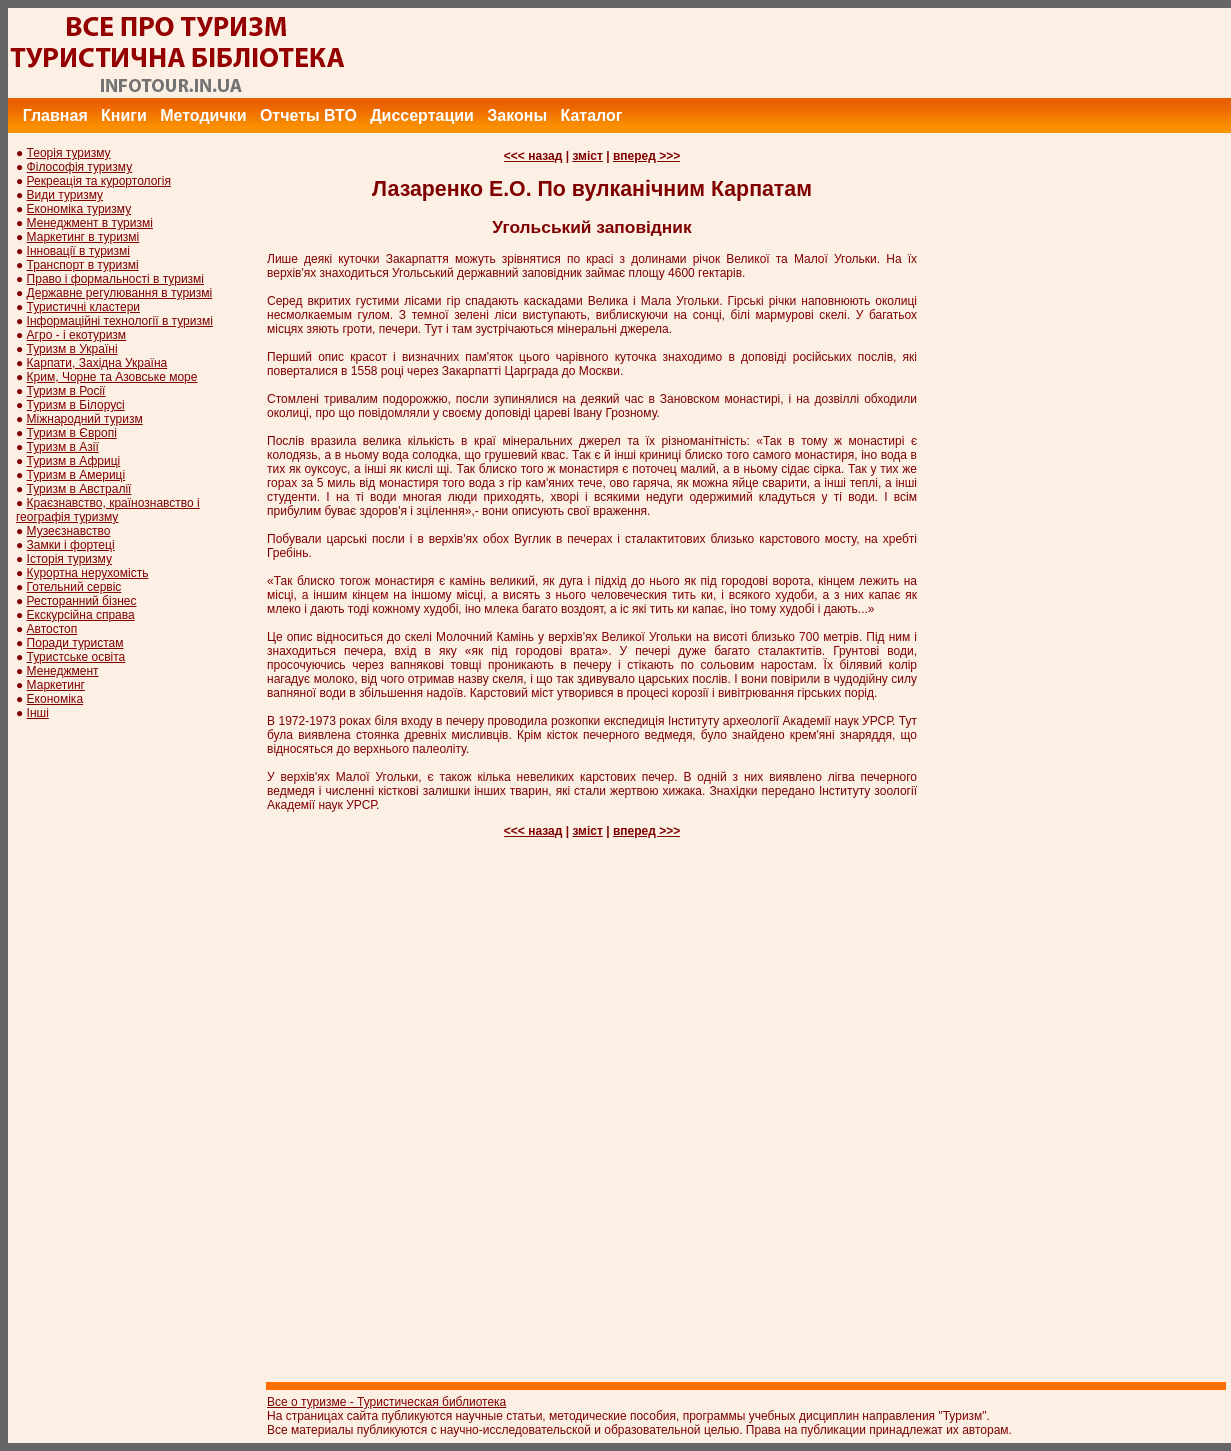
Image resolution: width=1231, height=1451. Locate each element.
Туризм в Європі (72, 433)
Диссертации (422, 115)
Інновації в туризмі (78, 251)
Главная (55, 115)
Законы (517, 115)
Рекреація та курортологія (99, 181)
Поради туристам (75, 643)
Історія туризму (69, 559)
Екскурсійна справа (81, 615)
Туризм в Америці (76, 475)
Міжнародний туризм (85, 419)
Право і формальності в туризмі (115, 279)
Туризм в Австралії (79, 489)
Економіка (55, 699)
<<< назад (533, 156)
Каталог (591, 115)
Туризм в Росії (66, 391)
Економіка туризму (79, 209)
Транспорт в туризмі (83, 265)
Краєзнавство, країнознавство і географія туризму (108, 510)
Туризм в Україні (72, 349)
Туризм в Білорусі (76, 405)
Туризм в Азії (63, 447)
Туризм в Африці (74, 461)
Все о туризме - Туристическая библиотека (386, 1402)
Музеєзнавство (69, 531)
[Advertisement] (867, 53)
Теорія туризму (69, 153)
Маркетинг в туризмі (83, 237)
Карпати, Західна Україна (97, 363)
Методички (203, 115)
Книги (124, 115)
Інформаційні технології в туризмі (120, 321)
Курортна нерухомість (88, 573)
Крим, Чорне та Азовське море (112, 377)
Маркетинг (56, 685)
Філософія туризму (80, 167)
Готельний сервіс (74, 587)
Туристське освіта (76, 657)
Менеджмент (63, 671)
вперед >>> (646, 156)
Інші (38, 713)
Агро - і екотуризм (77, 335)
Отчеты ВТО (308, 115)
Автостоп (52, 629)
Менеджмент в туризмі (90, 223)
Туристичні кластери (83, 307)
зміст (587, 156)
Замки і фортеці (71, 545)
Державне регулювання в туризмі (120, 293)
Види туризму (65, 195)
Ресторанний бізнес (82, 601)
